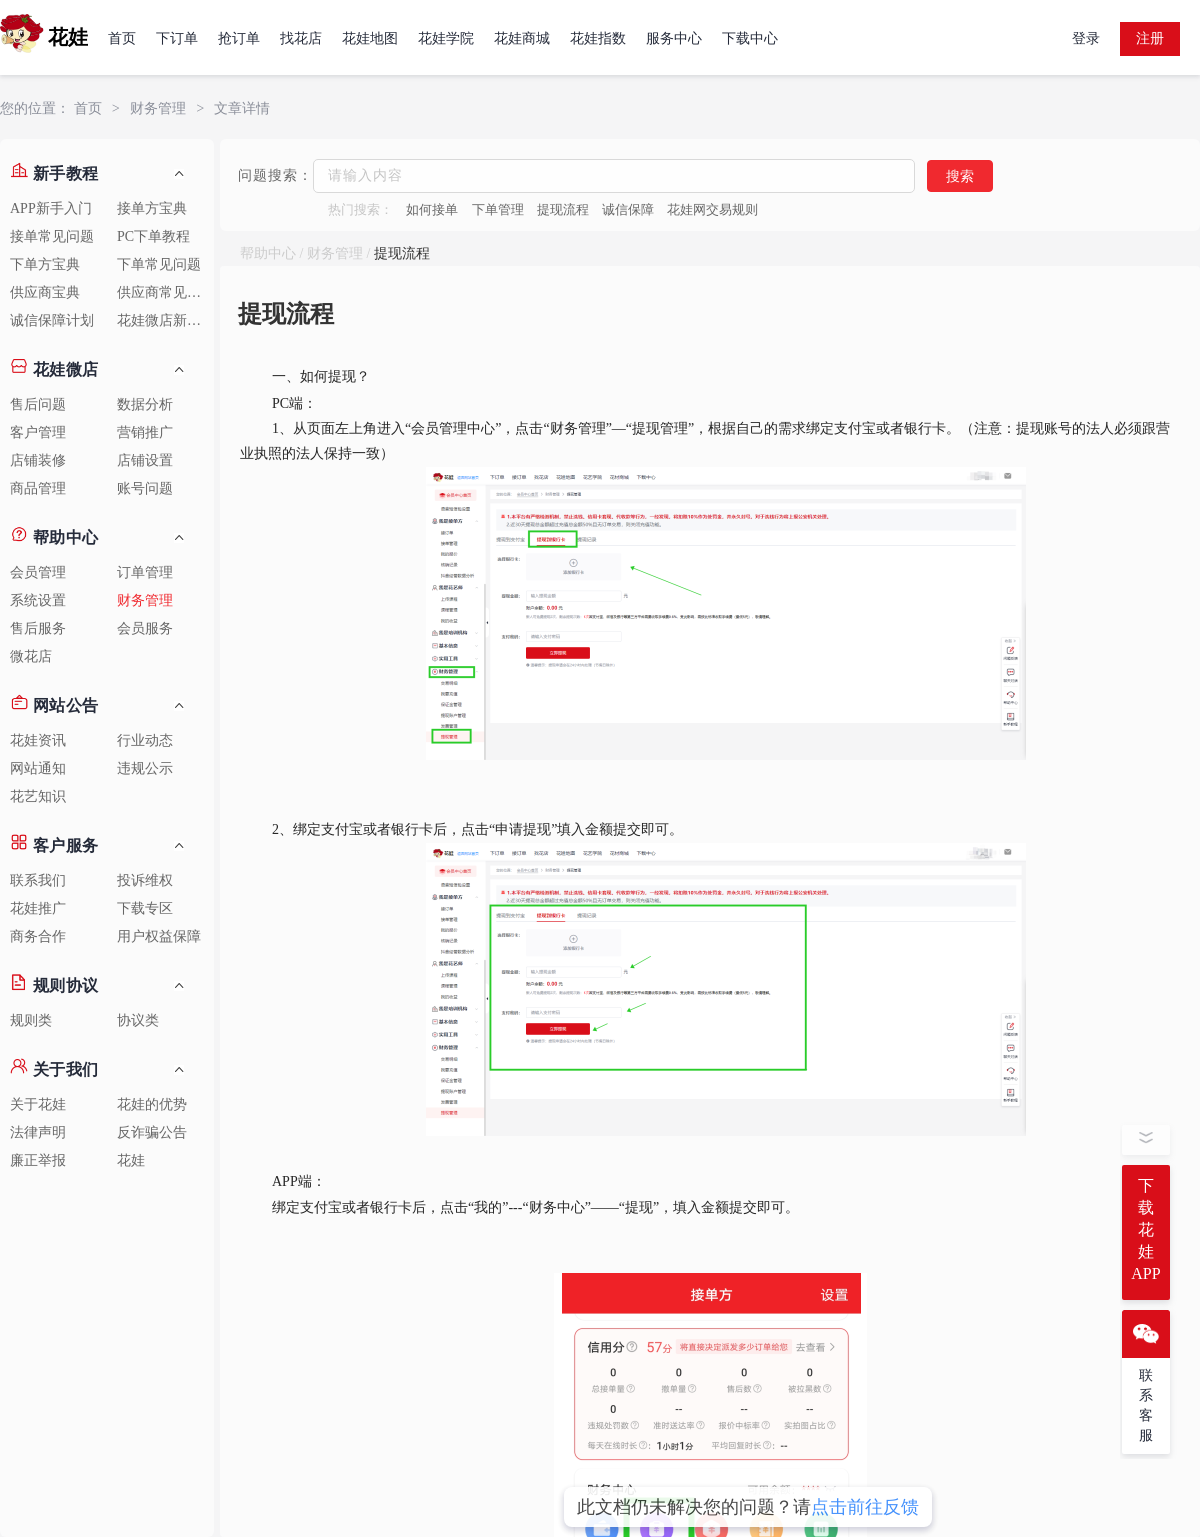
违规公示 (145, 768)
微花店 (31, 656)
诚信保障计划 (52, 320)
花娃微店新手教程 (165, 320)
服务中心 (674, 38)
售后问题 (38, 404)
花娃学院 (446, 38)
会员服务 (145, 628)
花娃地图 (370, 38)
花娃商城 (522, 38)
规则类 (31, 1020)
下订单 (177, 38)
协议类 (138, 1020)
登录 (1086, 38)
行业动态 (145, 740)
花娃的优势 (152, 1104)
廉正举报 (38, 1160)
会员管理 (38, 572)
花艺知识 (38, 796)
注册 (1150, 38)
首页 (122, 38)
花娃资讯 (38, 740)
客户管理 (38, 432)
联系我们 (38, 880)
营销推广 (145, 432)
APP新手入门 (51, 208)
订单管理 (145, 572)
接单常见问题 (52, 236)
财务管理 (158, 108)
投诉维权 (145, 880)
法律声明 (38, 1132)
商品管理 (38, 488)
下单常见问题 (159, 264)
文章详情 (242, 108)
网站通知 (38, 768)
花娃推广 (38, 908)
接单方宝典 (152, 208)
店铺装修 (38, 460)
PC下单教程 (153, 236)
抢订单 (239, 38)
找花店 (301, 38)
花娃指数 (598, 38)
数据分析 (145, 404)
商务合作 (38, 936)
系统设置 (38, 600)
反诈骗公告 (152, 1132)
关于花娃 (38, 1104)
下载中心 (750, 38)
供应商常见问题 (165, 292)
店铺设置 (145, 460)
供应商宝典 (45, 292)
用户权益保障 (159, 936)
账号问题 (145, 488)
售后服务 (38, 628)
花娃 (131, 1160)
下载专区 (145, 908)
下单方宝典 (45, 264)
